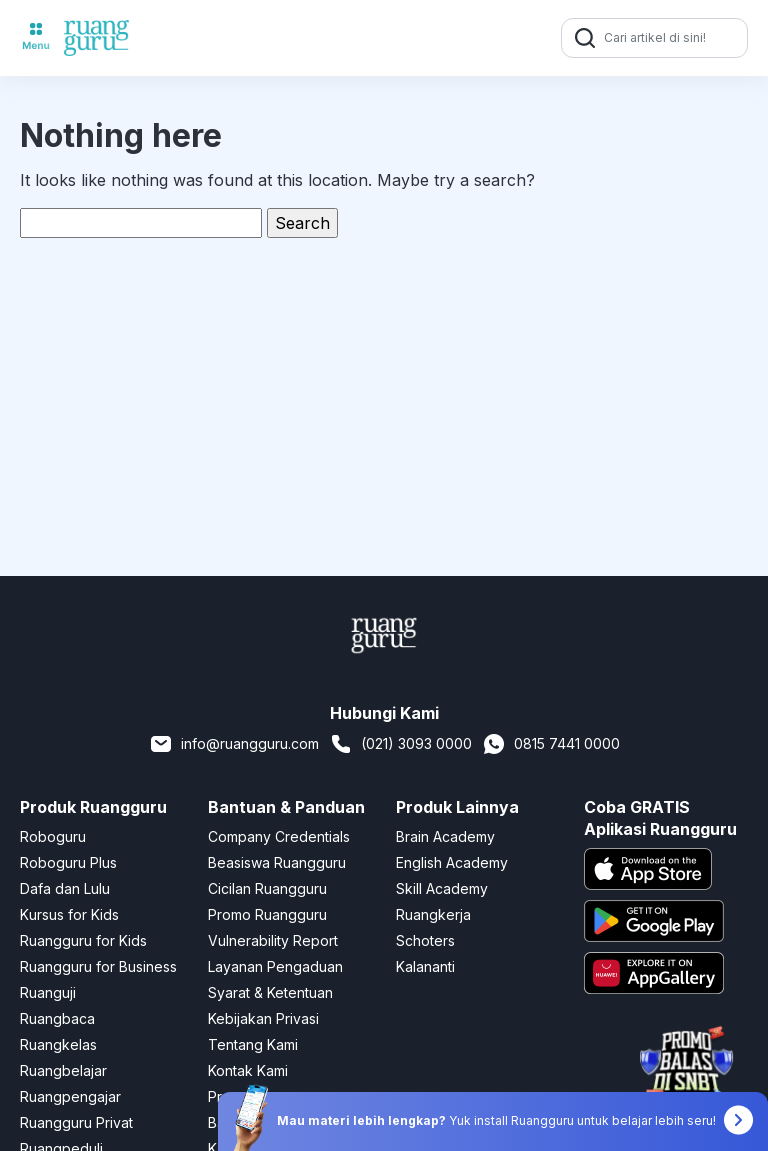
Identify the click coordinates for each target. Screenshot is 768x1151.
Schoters (425, 940)
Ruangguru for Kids (83, 940)
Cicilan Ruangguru (267, 888)
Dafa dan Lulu (65, 888)
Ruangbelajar (63, 1070)
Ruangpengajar (70, 1096)
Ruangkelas (58, 1044)
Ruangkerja (433, 914)
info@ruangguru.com (234, 744)
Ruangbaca (57, 1018)
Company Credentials (279, 836)
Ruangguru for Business (98, 966)
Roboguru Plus (68, 862)
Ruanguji (48, 992)
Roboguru (53, 836)
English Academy (452, 862)
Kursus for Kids (69, 914)
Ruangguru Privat (76, 1122)
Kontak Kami (248, 1070)
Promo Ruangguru (267, 914)
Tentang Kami (253, 1044)
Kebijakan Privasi (263, 1018)
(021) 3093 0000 (400, 744)
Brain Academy (445, 836)
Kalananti (425, 966)
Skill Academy (442, 888)
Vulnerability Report (273, 940)
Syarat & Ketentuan (270, 992)
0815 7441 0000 (551, 744)
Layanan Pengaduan (275, 966)
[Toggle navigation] (36, 38)
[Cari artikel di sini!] (673, 38)
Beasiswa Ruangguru (277, 862)
